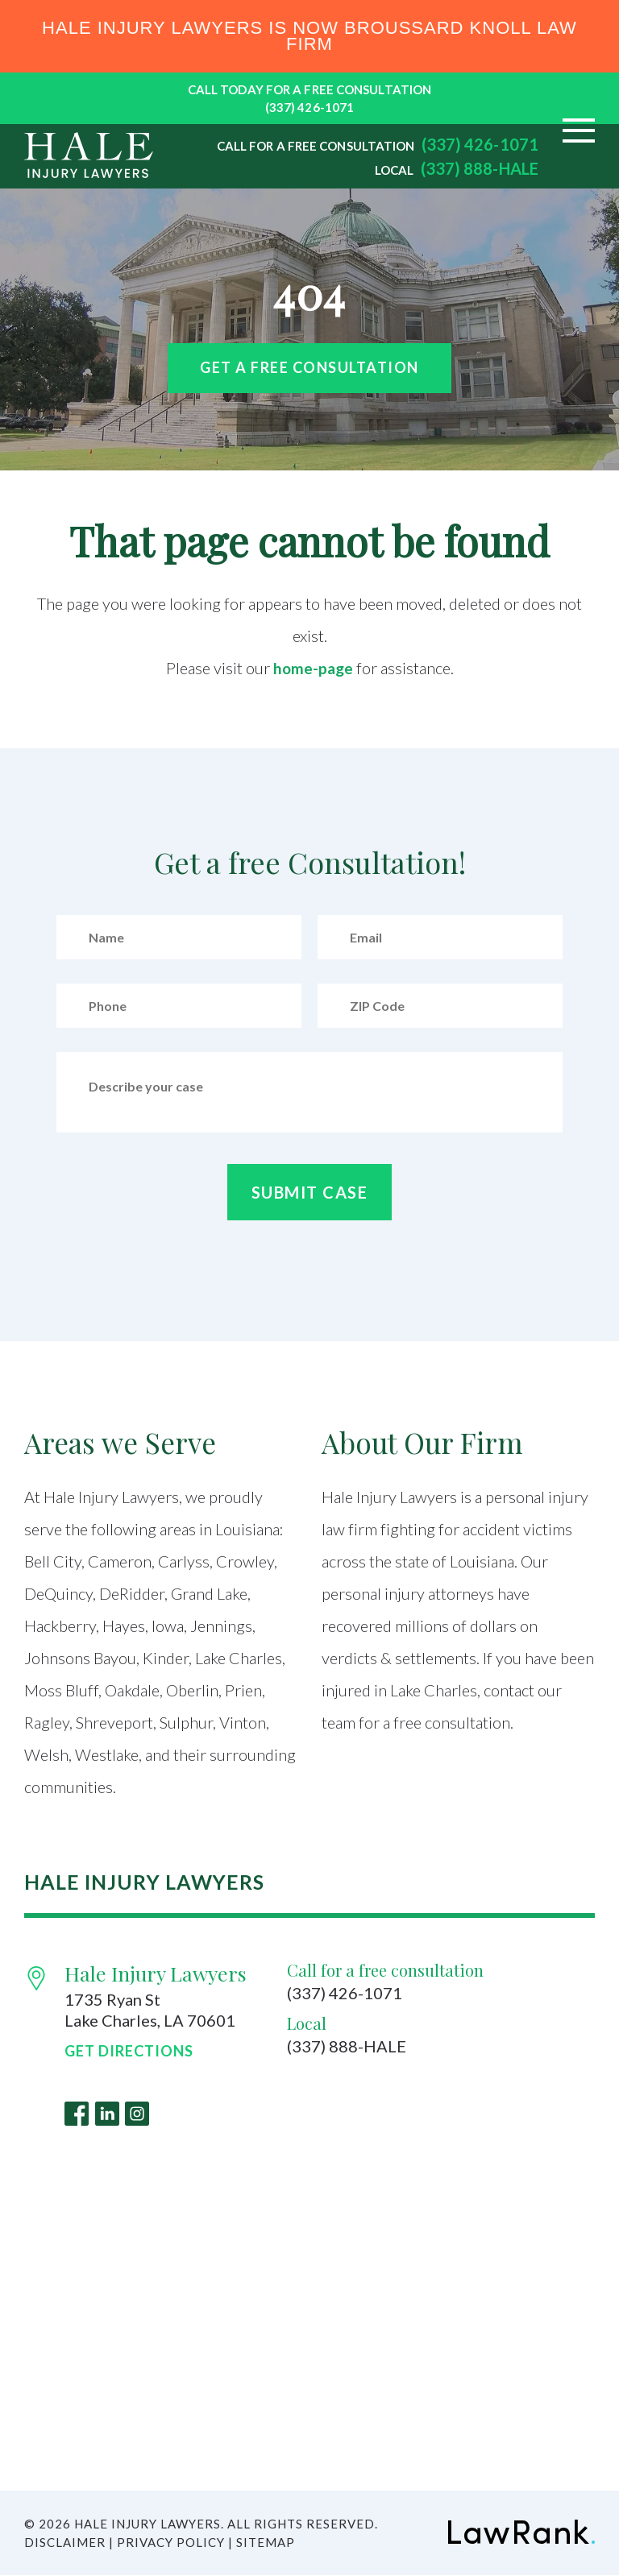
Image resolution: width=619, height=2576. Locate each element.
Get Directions (128, 2051)
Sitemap (265, 2543)
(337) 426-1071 (309, 107)
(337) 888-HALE (479, 168)
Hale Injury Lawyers (155, 1973)
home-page (313, 667)
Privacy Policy (171, 2543)
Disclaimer (65, 2543)
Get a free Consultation (309, 367)
